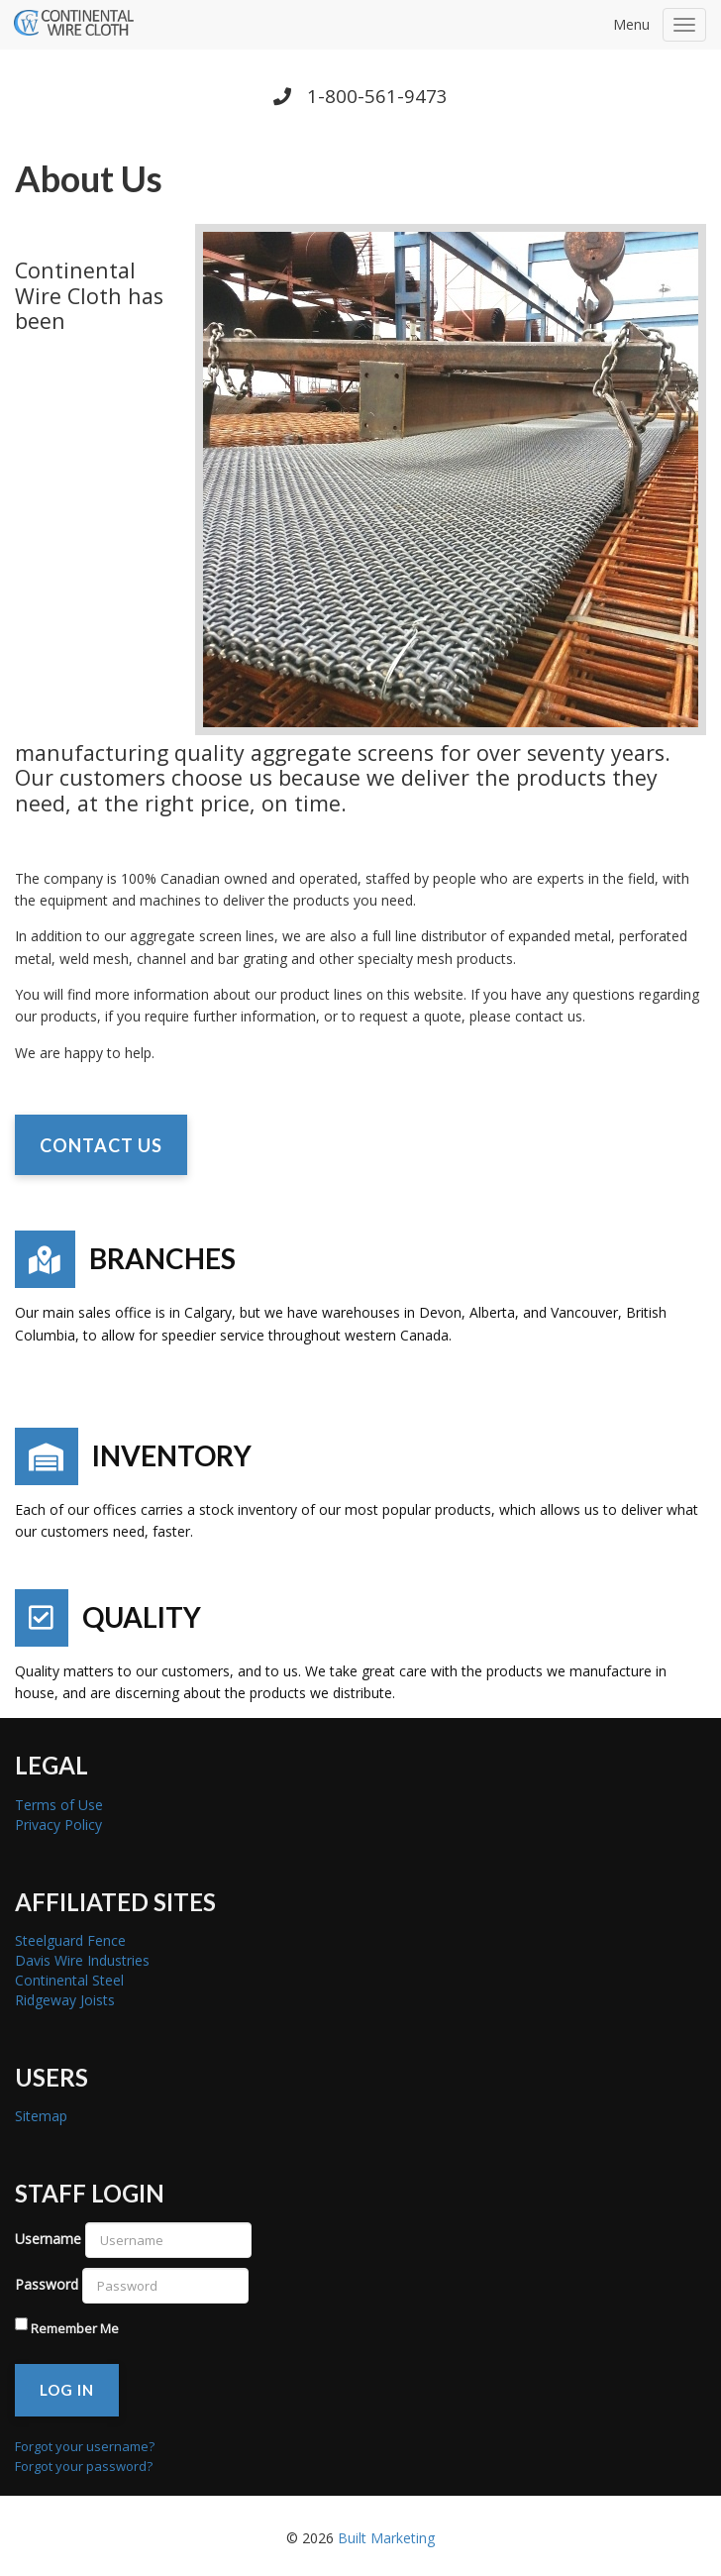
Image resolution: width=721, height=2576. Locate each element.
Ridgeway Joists (65, 1999)
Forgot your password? (84, 2466)
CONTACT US (101, 1145)
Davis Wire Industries (82, 1960)
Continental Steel (69, 1980)
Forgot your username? (84, 2446)
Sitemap (41, 2115)
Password (46, 2284)
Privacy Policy (58, 1824)
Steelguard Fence (70, 1940)
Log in (67, 2390)
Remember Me (75, 2328)
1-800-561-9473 (360, 95)
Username (48, 2238)
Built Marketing (386, 2537)
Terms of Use (59, 1804)
